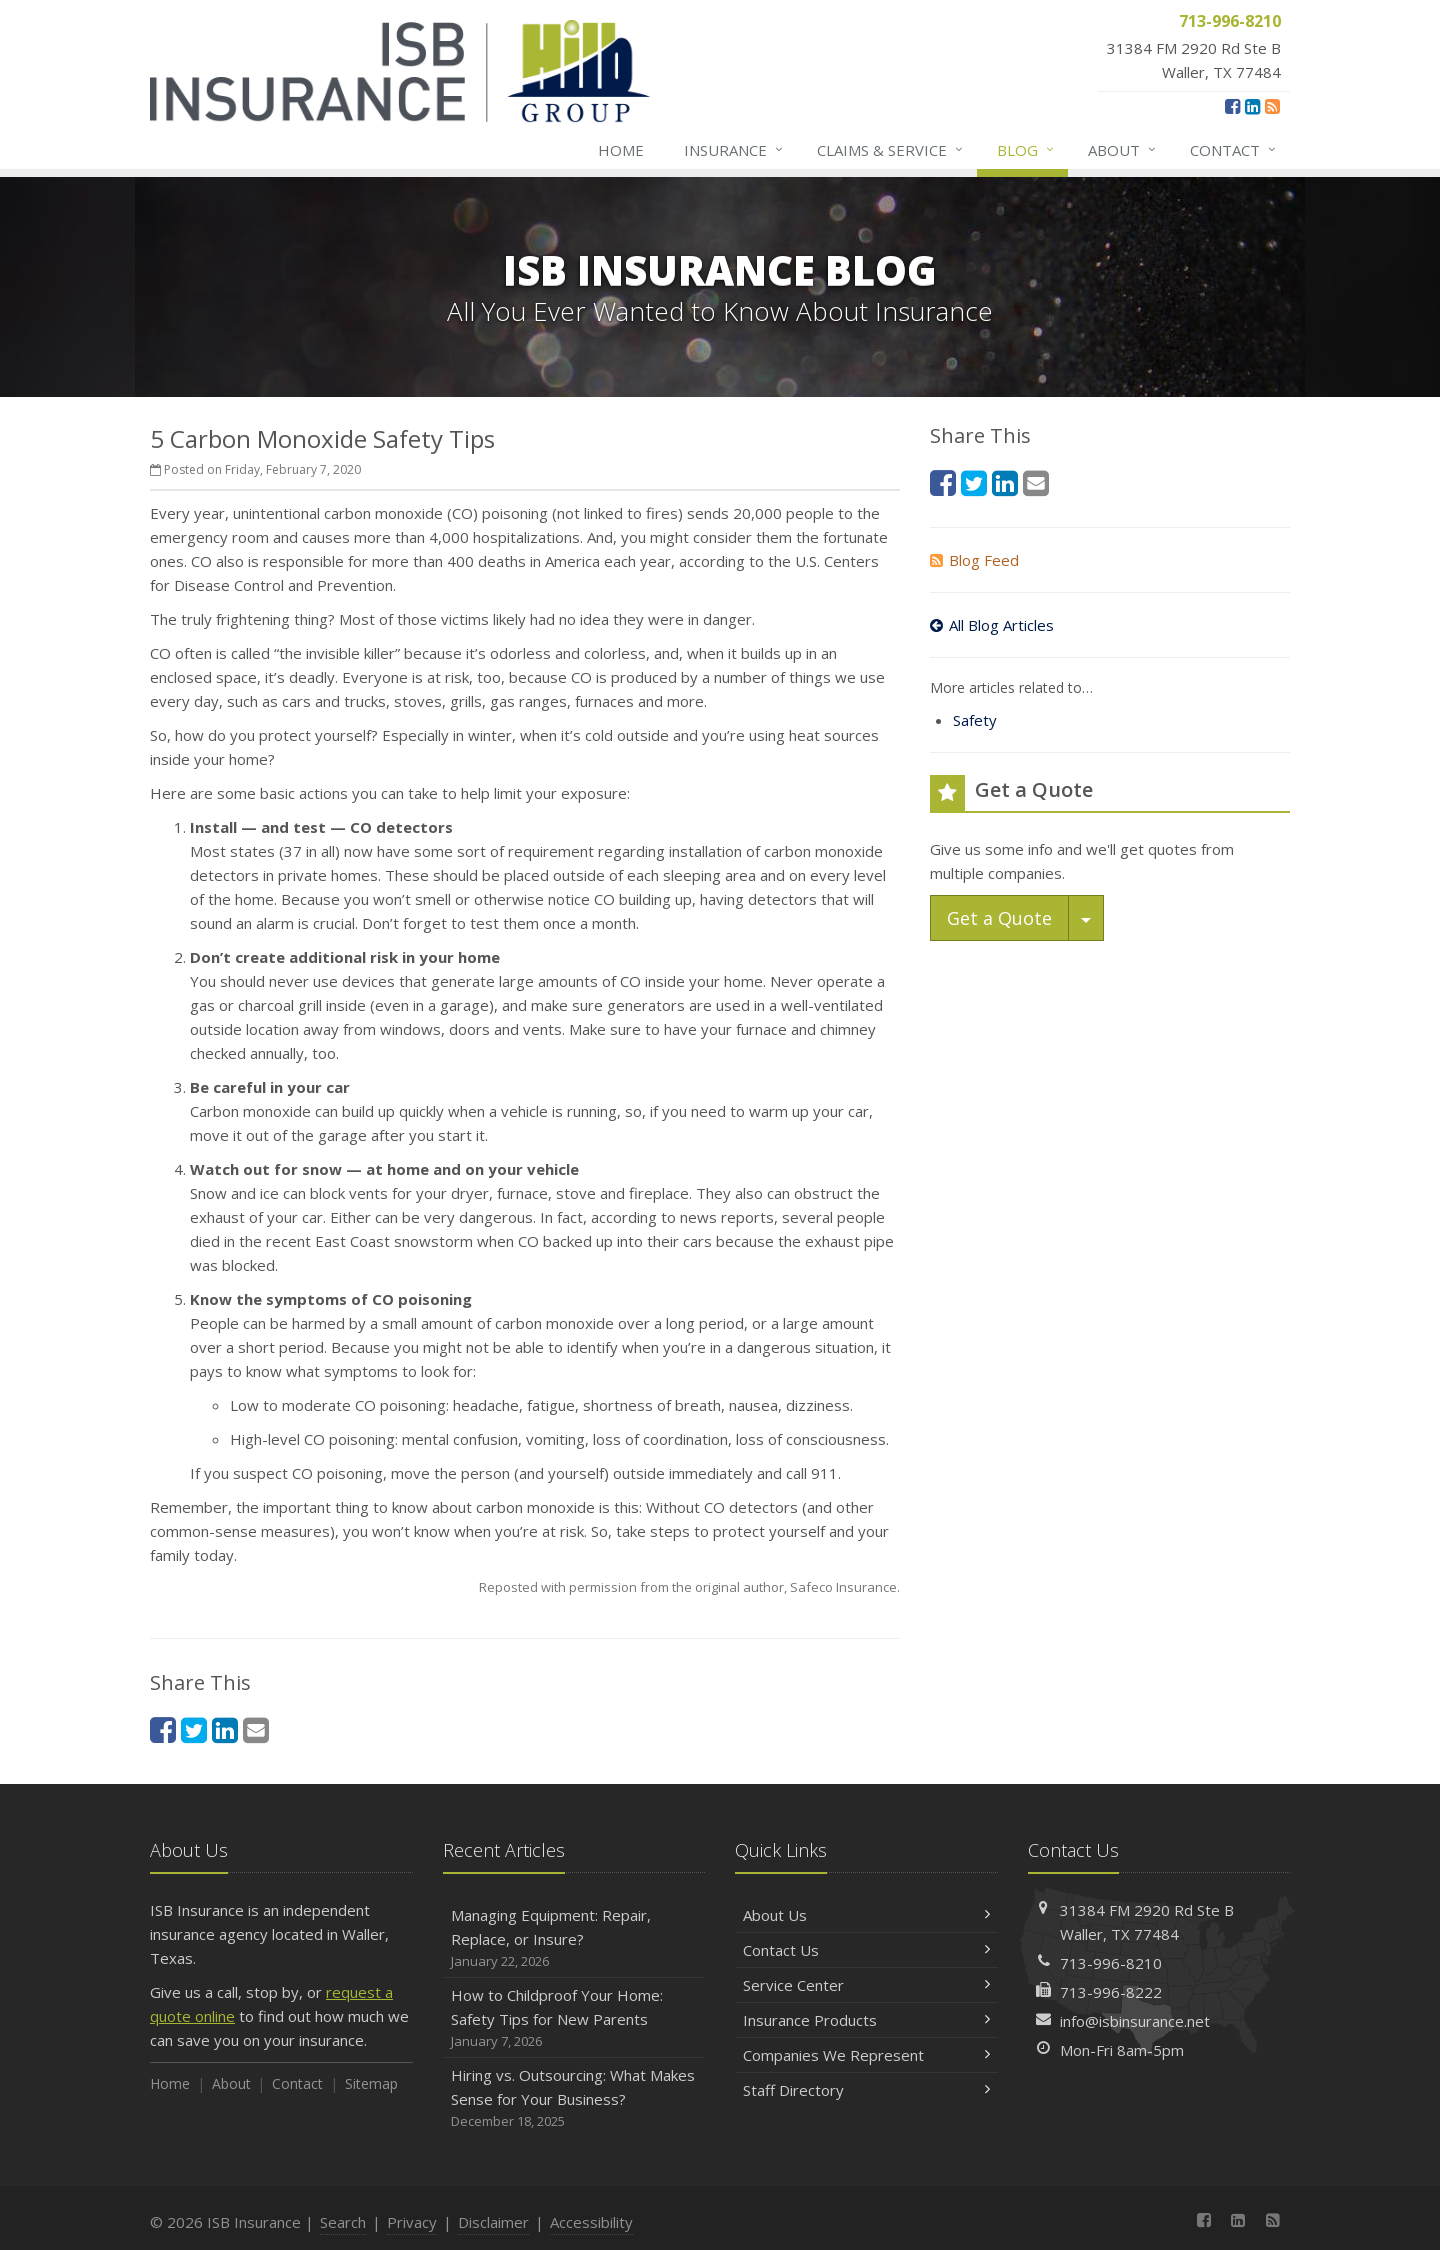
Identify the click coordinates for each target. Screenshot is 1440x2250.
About (1123, 150)
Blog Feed (974, 560)
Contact (1234, 150)
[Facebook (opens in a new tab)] (1232, 106)
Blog (1026, 150)
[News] (1272, 106)
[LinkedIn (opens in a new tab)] (1252, 106)
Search (343, 2222)
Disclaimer (493, 2222)
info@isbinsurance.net (1135, 2021)
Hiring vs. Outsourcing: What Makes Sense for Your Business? (574, 2098)
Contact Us (866, 1950)
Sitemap (371, 2083)
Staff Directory (866, 2090)
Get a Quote (999, 918)
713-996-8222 (1111, 1992)
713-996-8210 (1111, 1963)
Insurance (734, 150)
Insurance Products (866, 2020)
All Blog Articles (992, 625)
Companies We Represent (866, 2055)
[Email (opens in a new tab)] (256, 1729)
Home (621, 150)
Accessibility (591, 2222)
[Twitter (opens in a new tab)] (194, 1729)
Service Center (866, 1985)
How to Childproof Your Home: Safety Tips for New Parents (574, 2018)
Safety (975, 720)
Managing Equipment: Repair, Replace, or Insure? (574, 1938)
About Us (866, 1915)
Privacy (412, 2222)
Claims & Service (891, 150)
